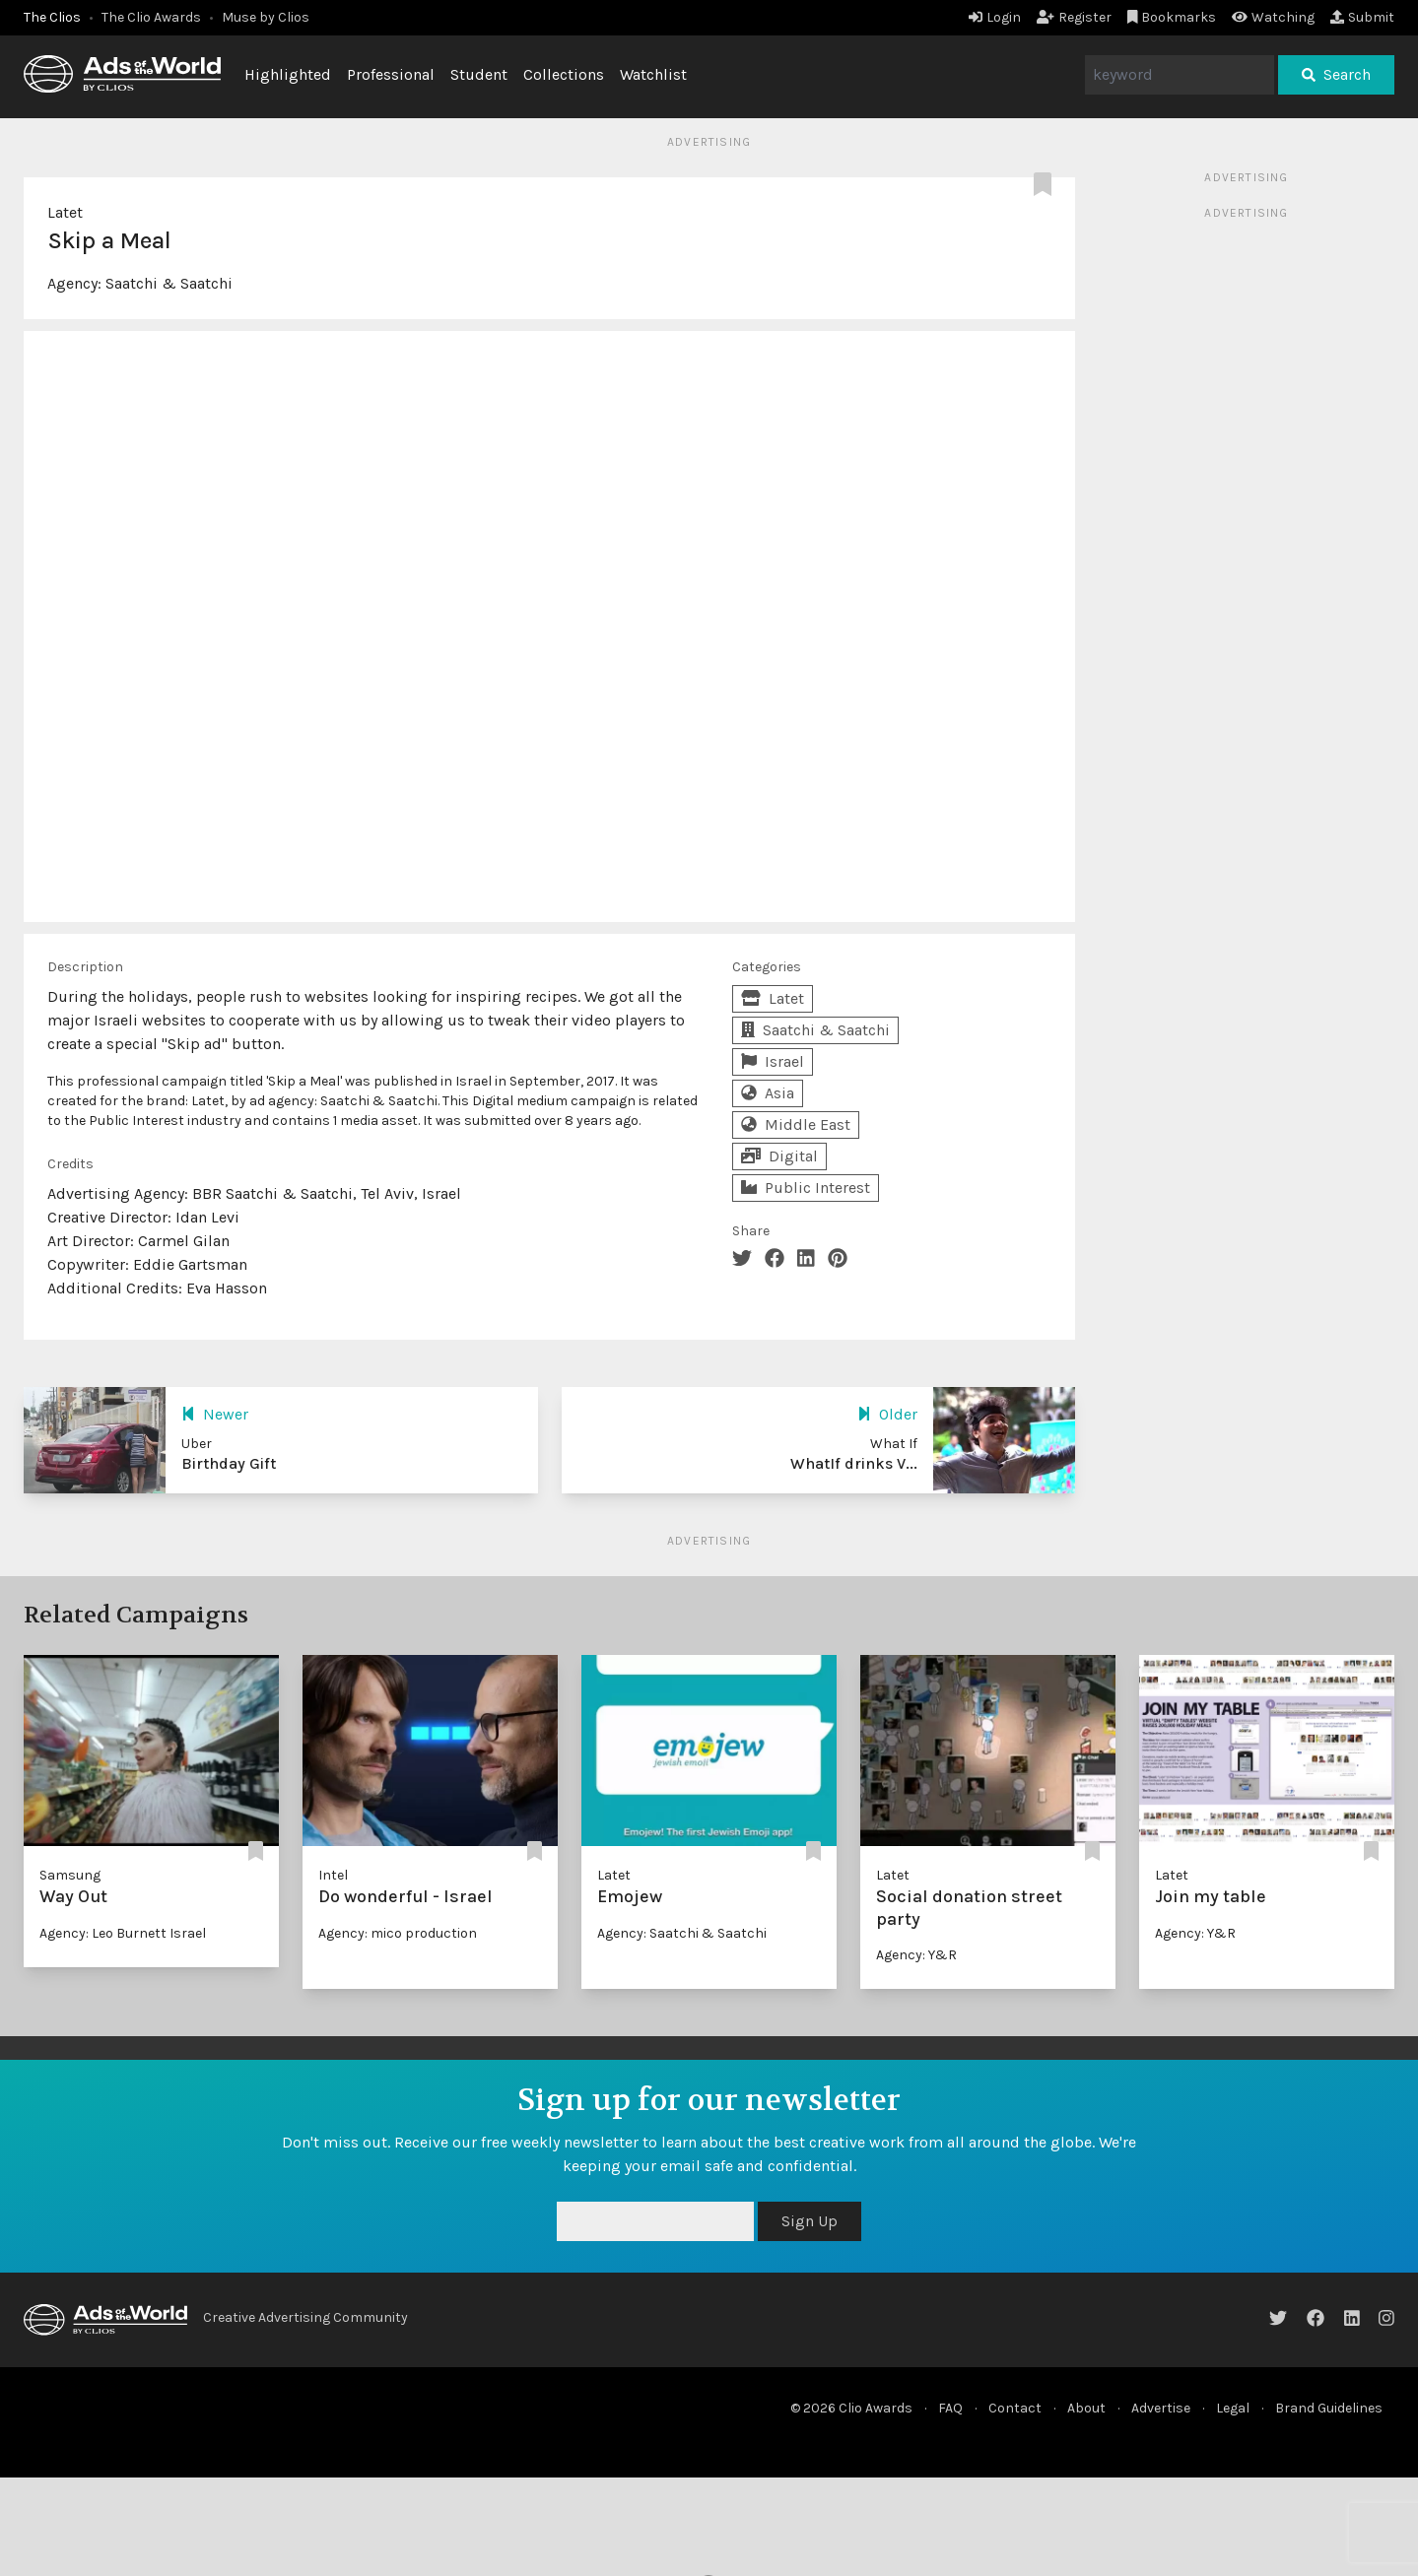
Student (478, 74)
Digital (779, 1156)
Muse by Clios (265, 17)
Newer (214, 1414)
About (1086, 2408)
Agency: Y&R (916, 1955)
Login (995, 17)
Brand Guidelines (1329, 2408)
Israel (772, 1061)
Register (1074, 17)
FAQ (950, 2408)
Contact (1015, 2408)
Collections (563, 74)
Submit (1362, 17)
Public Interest (805, 1187)
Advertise (1160, 2408)
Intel (333, 1875)
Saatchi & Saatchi (169, 283)
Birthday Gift (228, 1463)
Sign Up (809, 2221)
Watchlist (653, 74)
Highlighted (287, 74)
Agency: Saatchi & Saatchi (682, 1933)
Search (1336, 74)
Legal (1232, 2408)
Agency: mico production (397, 1933)
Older (887, 1414)
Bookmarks (1172, 17)
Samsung (70, 1875)
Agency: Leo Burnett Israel (122, 1933)
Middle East (795, 1124)
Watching (1273, 17)
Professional (391, 74)
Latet (65, 212)
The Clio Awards (151, 17)
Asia (767, 1093)
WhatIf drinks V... (853, 1463)
